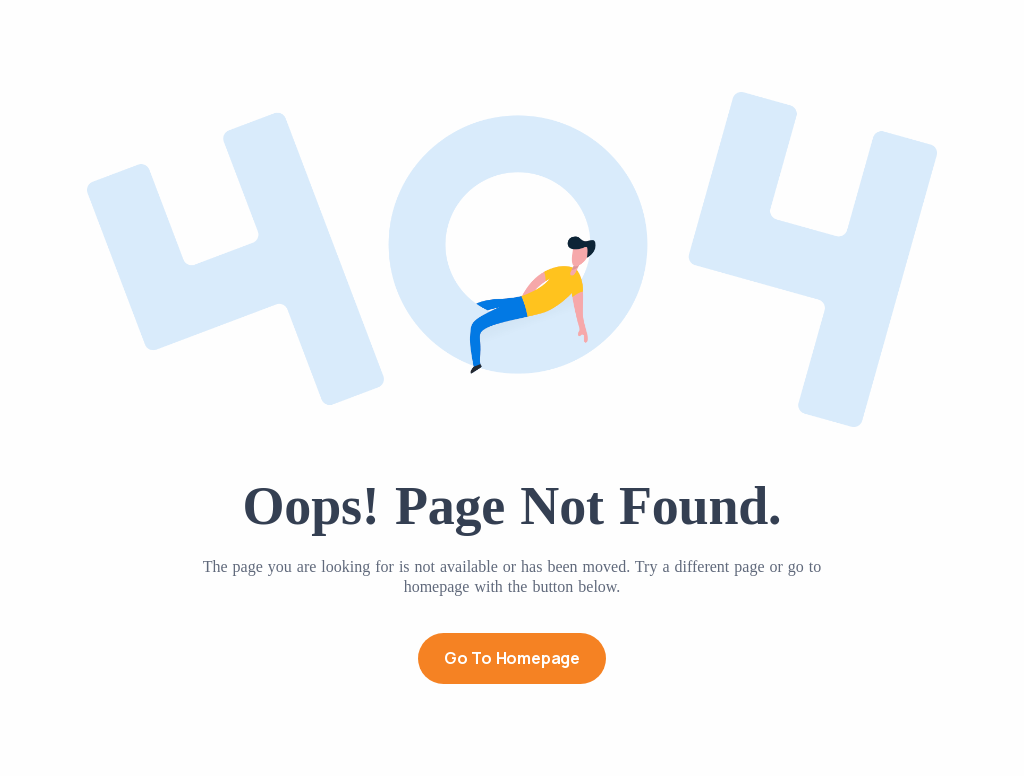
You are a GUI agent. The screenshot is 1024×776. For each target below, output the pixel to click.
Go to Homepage (512, 658)
